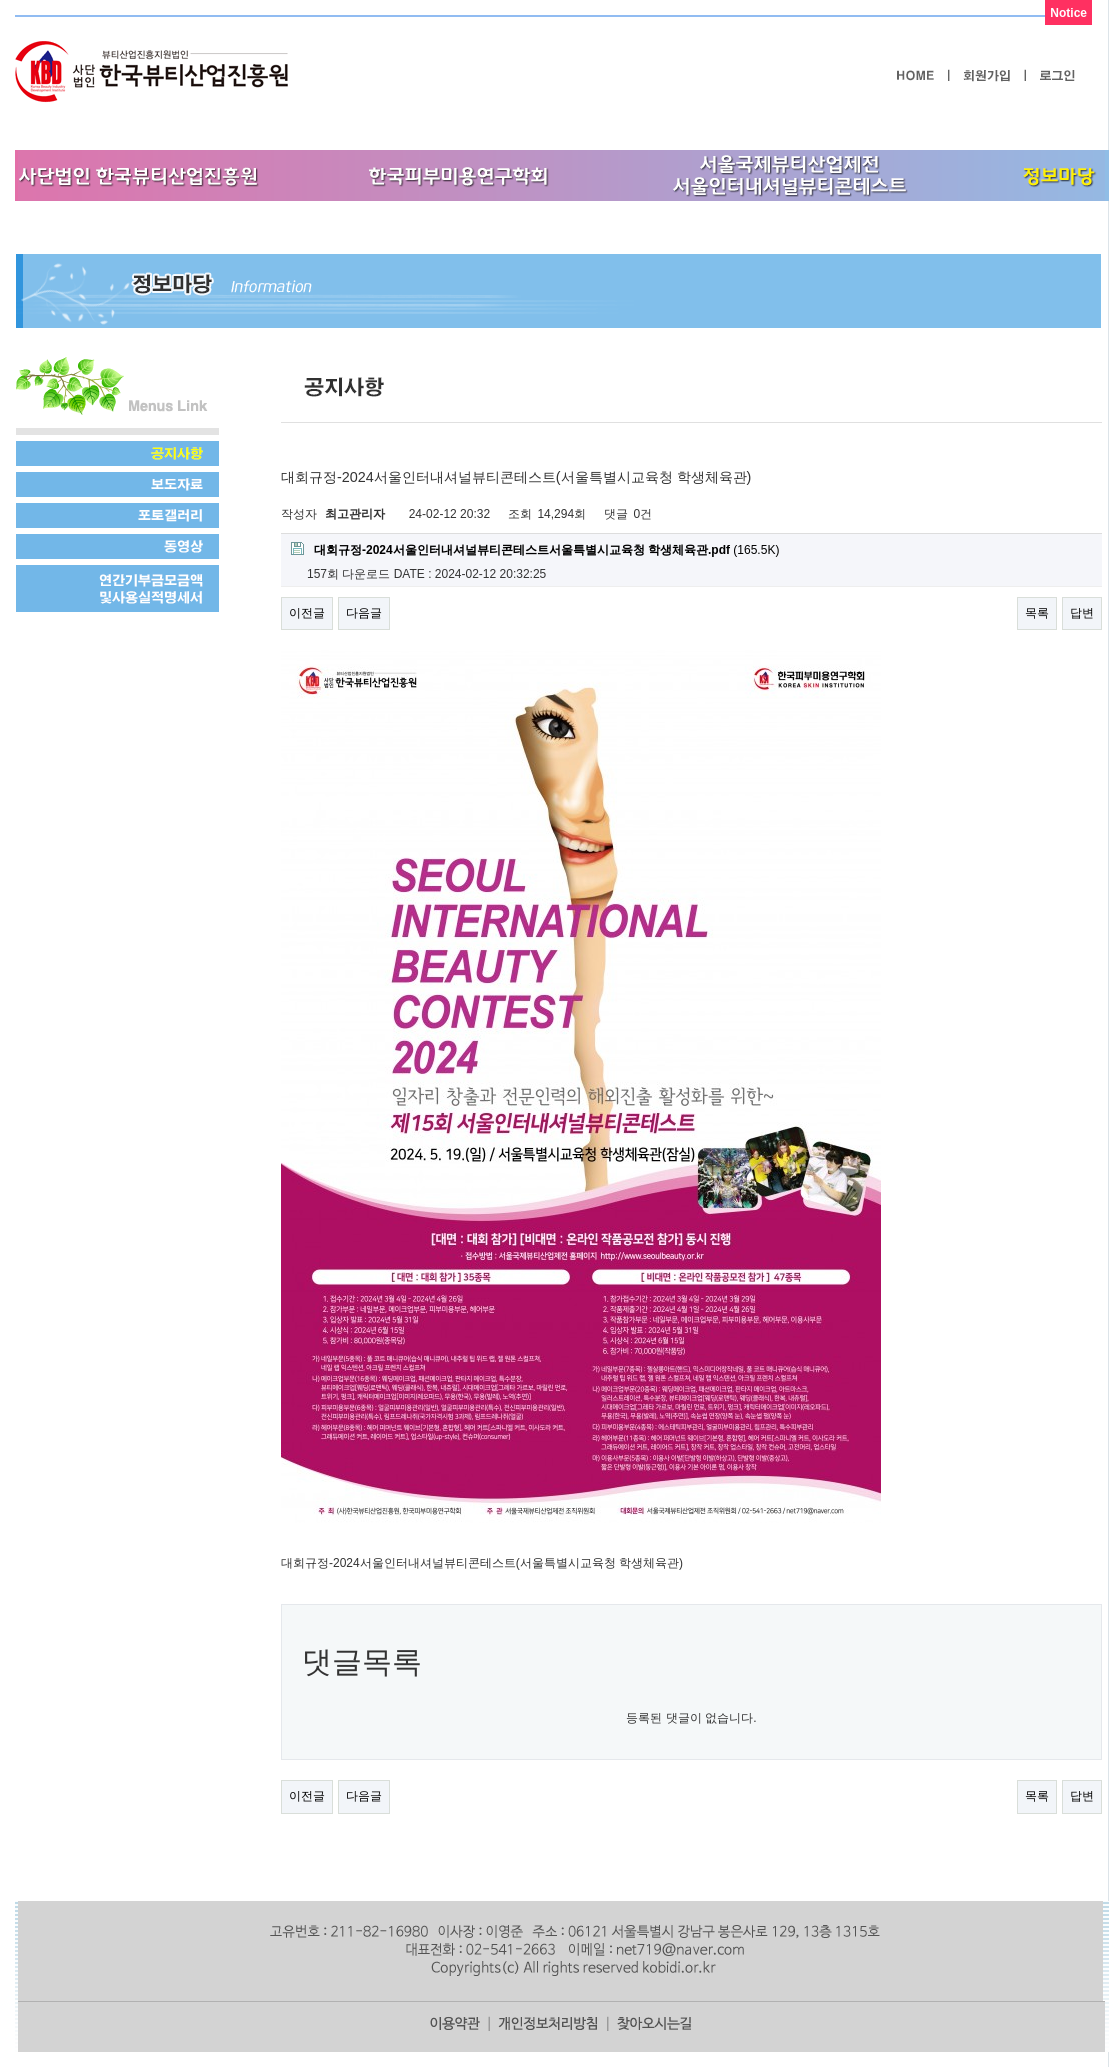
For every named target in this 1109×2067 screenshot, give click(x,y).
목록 (1037, 613)
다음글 (364, 613)
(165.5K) (535, 549)
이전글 (307, 613)
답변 (1082, 613)
